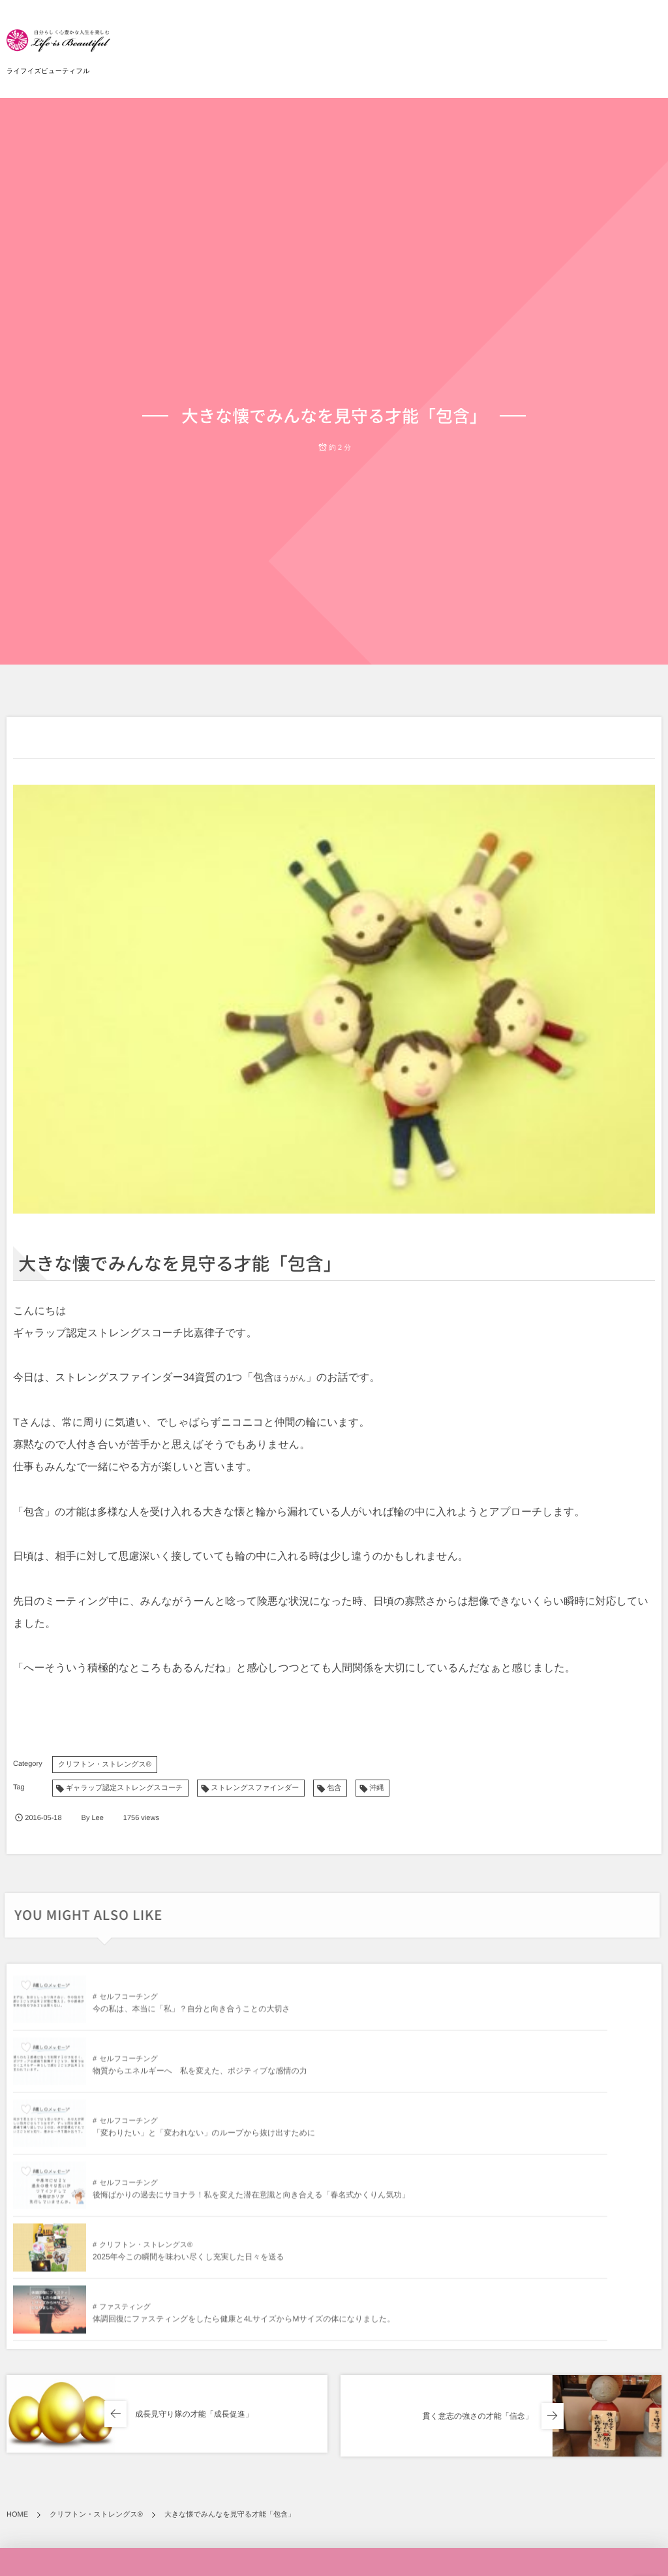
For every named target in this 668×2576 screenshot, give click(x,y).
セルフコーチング (128, 2003)
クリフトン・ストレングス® (104, 1764)
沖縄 (376, 1788)
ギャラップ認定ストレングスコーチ (124, 1788)
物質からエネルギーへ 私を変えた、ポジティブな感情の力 (521, 2015)
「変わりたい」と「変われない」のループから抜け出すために (204, 2077)
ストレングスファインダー (255, 1788)
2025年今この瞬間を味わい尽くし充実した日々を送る (188, 2139)
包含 (334, 1788)
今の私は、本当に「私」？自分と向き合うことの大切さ (191, 2015)
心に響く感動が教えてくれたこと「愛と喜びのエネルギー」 (526, 2553)
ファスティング (446, 2122)
